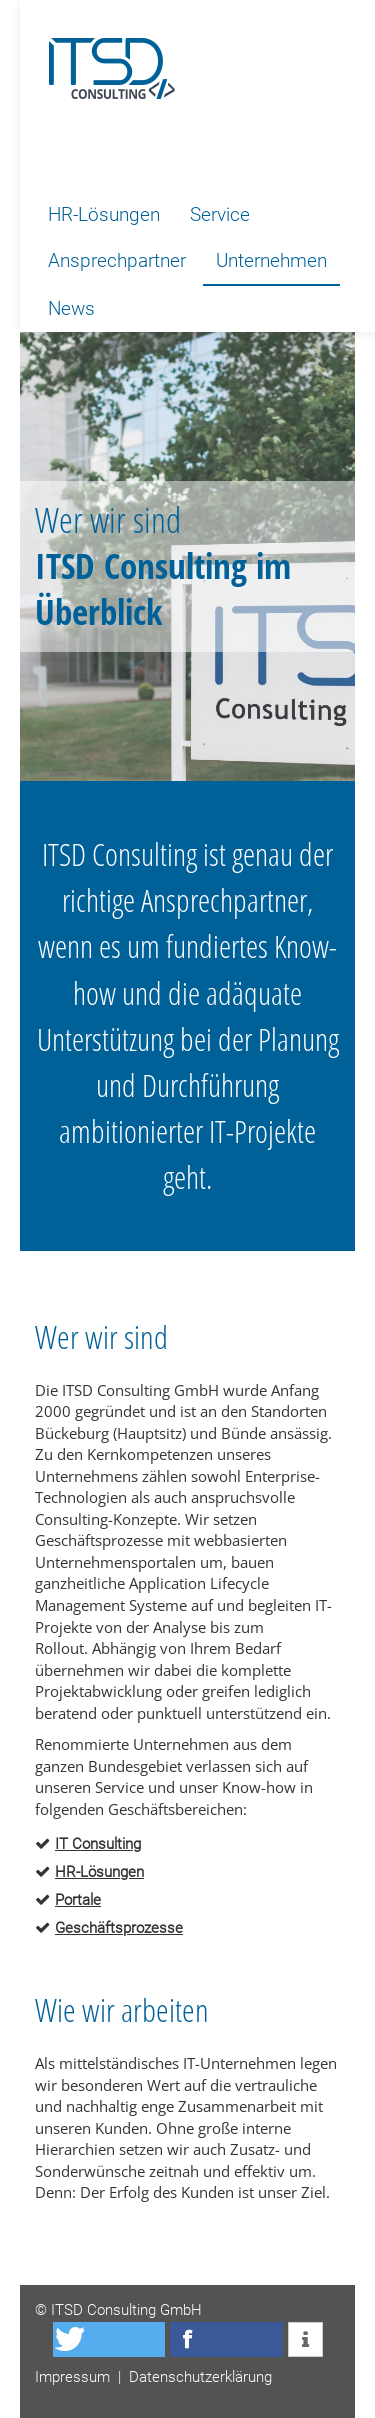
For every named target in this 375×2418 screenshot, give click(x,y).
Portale (78, 1900)
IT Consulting (98, 1844)
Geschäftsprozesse (119, 1928)
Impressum (72, 2377)
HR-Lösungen (99, 1872)
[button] (109, 2339)
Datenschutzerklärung (200, 2377)
